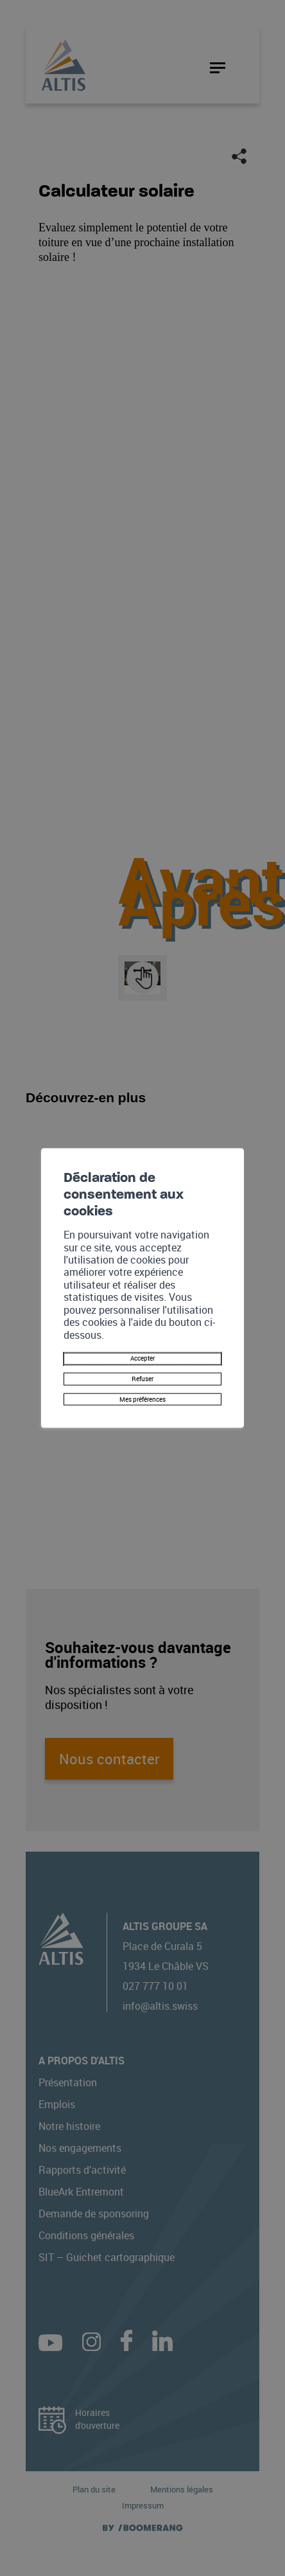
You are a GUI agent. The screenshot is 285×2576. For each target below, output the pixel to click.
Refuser (142, 1372)
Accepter (142, 1347)
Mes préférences (142, 1398)
